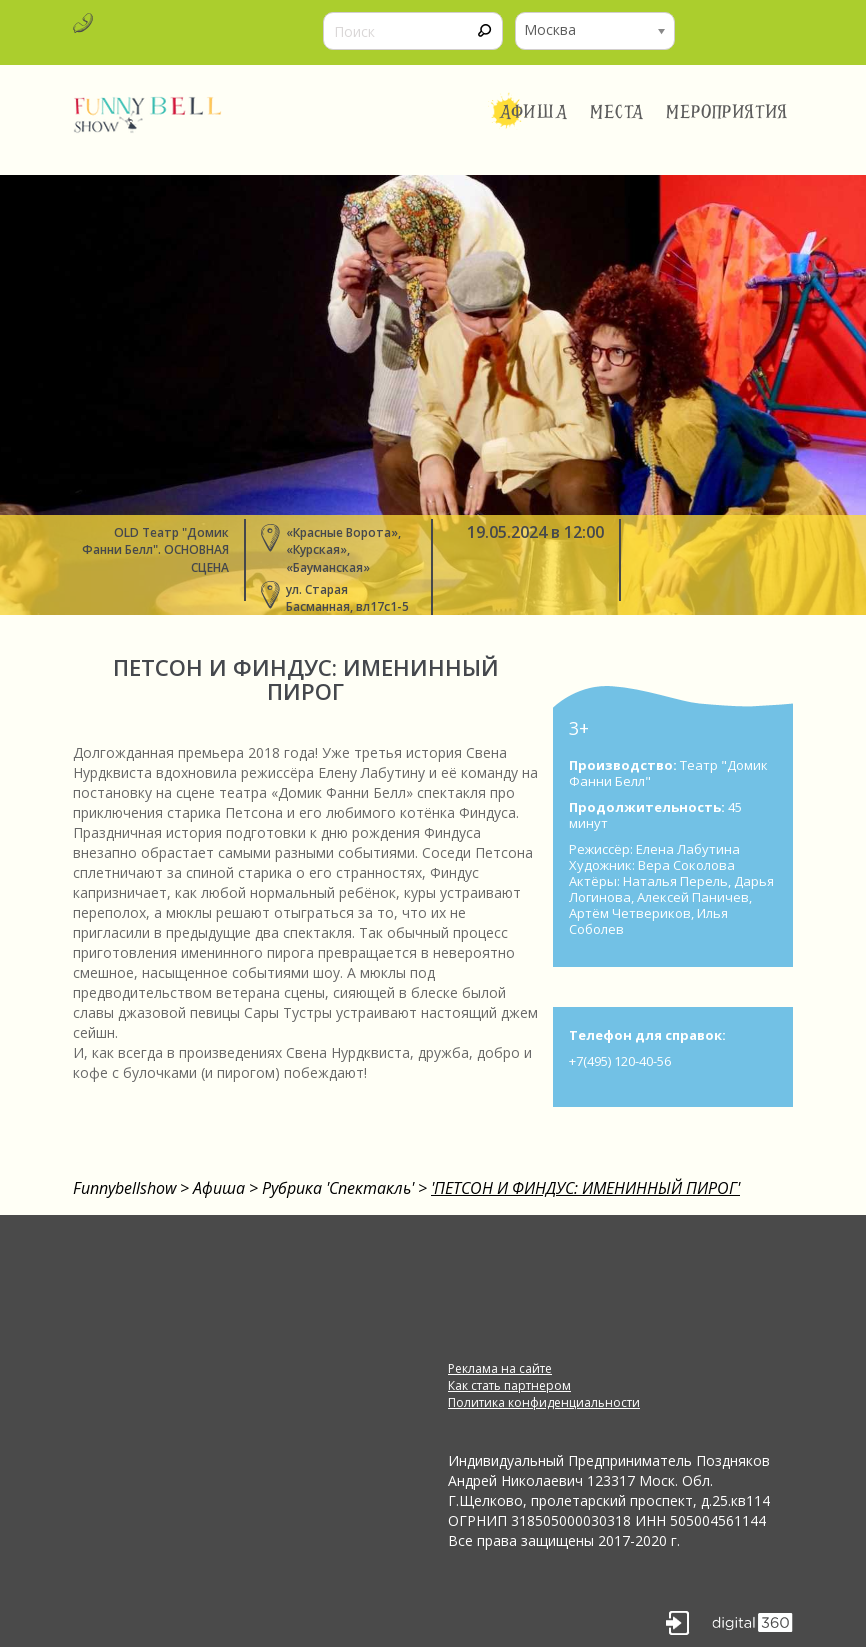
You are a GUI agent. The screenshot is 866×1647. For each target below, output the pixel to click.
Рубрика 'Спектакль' (338, 1188)
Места (617, 112)
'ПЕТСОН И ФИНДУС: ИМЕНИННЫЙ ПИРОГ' (585, 1188)
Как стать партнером (509, 1385)
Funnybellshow (124, 1188)
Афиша (533, 112)
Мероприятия (727, 112)
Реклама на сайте (500, 1368)
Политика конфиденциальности (544, 1402)
